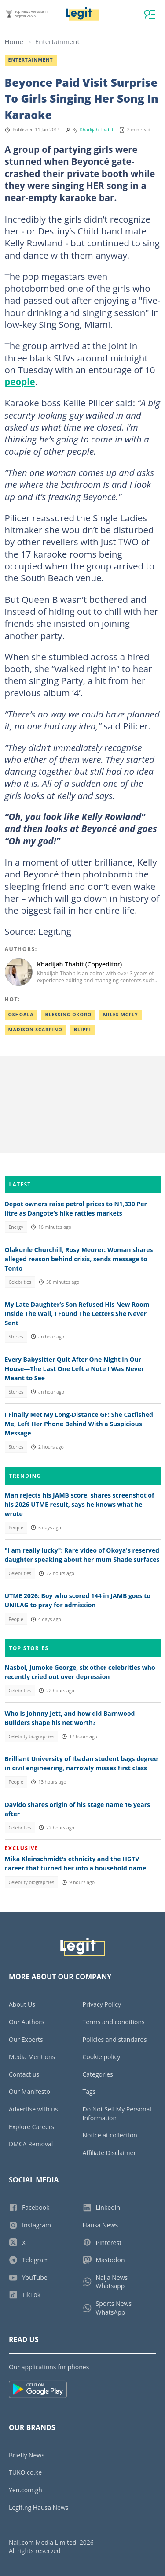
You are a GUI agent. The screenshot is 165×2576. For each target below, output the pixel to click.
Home (14, 41)
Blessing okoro (68, 1014)
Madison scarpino (35, 1029)
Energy (15, 1227)
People (15, 1527)
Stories (15, 1337)
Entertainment (57, 41)
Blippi (82, 1029)
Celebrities (19, 1282)
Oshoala (21, 1014)
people (20, 381)
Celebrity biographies (31, 1736)
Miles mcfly (120, 1014)
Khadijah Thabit (96, 129)
